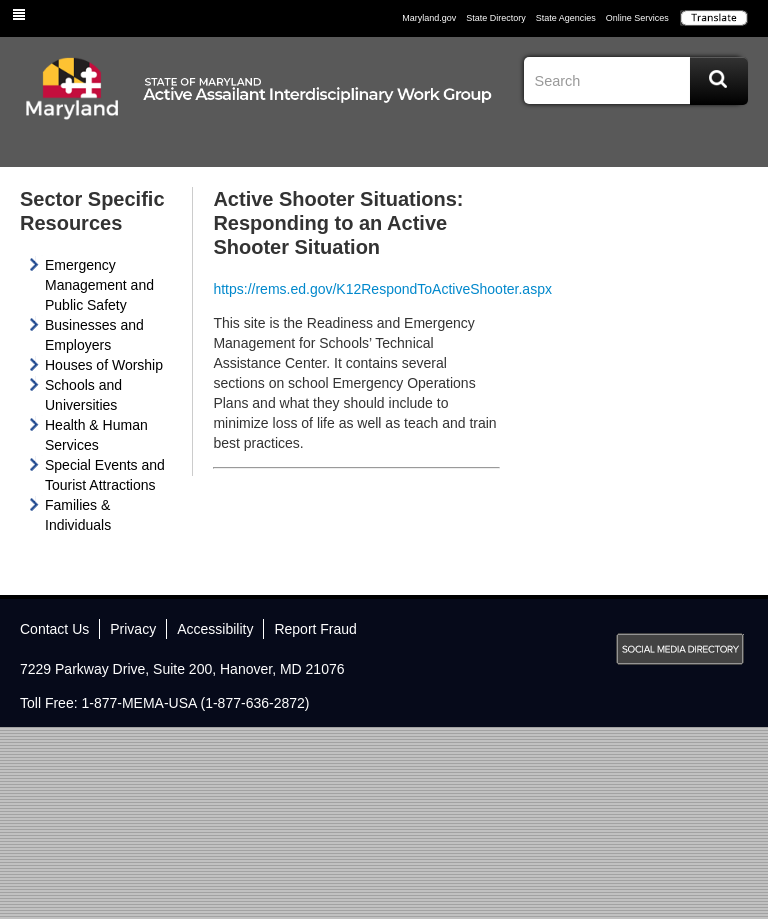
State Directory (496, 18)
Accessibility (215, 629)
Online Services (637, 18)
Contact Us (54, 629)
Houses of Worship (104, 365)
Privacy (133, 629)
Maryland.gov (429, 18)
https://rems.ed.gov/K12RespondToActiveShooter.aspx (382, 289)
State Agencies (566, 18)
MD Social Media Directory (680, 649)
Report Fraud (315, 629)
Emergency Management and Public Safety (99, 285)
